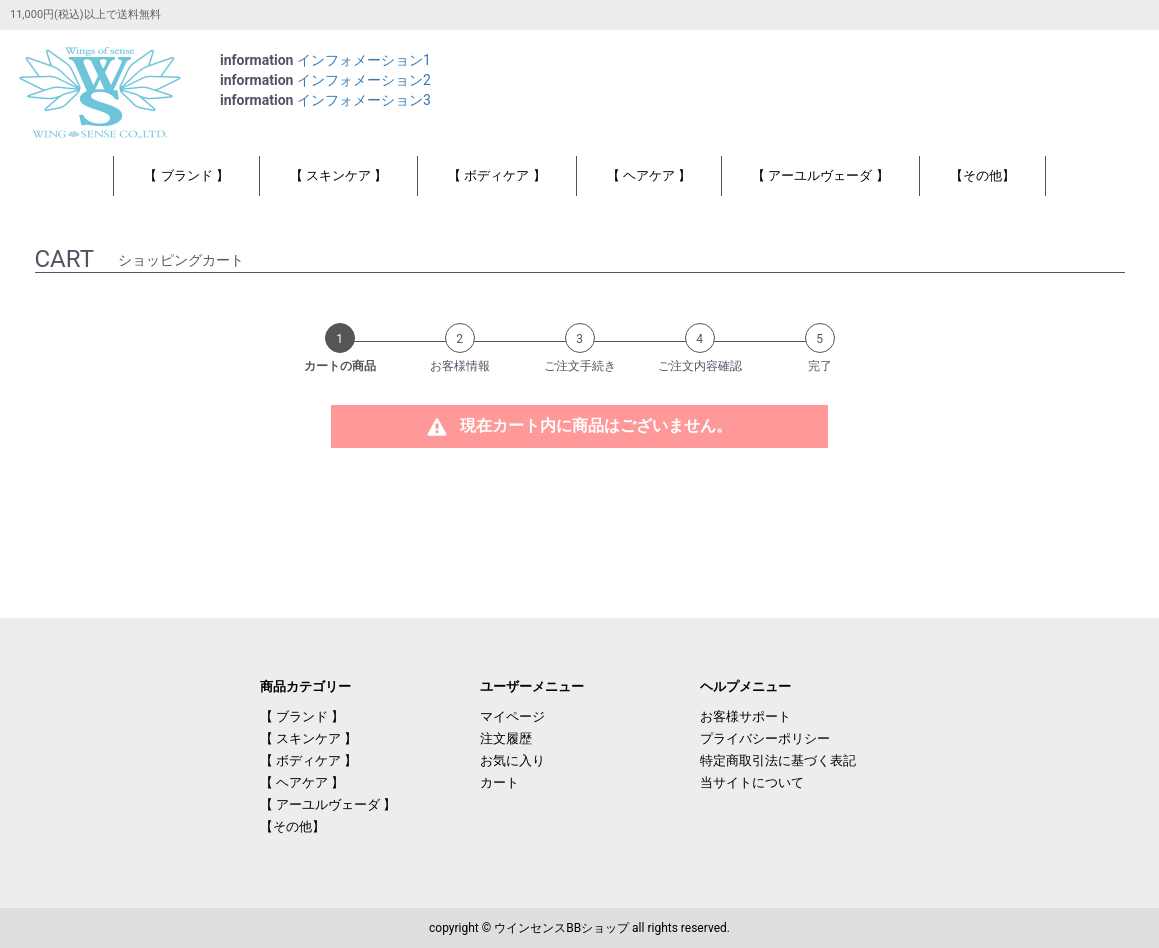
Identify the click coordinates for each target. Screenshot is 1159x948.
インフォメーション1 (364, 60)
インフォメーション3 (364, 100)
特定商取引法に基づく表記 (778, 760)
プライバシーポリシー (765, 738)
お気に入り (512, 760)
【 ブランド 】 (186, 175)
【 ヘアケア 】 (649, 175)
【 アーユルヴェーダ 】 (820, 175)
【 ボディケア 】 (496, 175)
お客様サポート (745, 716)
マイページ (512, 716)
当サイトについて (752, 782)
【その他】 (982, 175)
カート (499, 782)
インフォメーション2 (364, 80)
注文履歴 (506, 738)
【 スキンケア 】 (338, 175)
